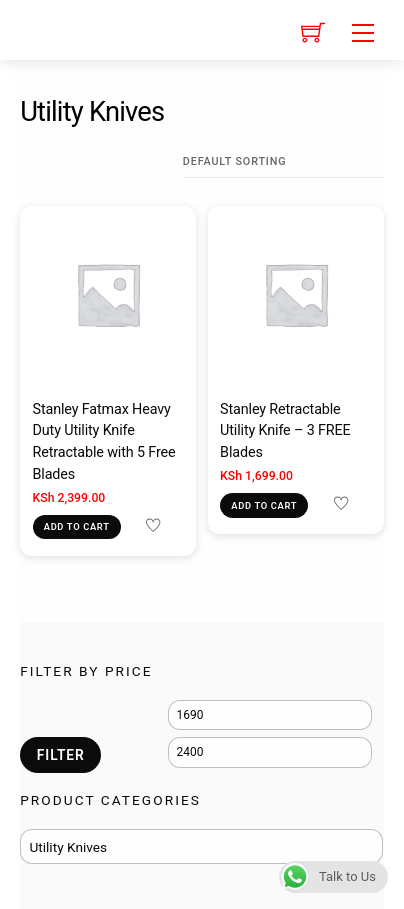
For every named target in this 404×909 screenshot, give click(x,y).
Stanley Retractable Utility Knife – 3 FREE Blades (285, 431)
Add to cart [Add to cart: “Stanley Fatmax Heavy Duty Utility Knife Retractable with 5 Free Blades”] (77, 526)
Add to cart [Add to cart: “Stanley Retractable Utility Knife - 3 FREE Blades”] (264, 505)
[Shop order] (283, 162)
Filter (61, 755)
